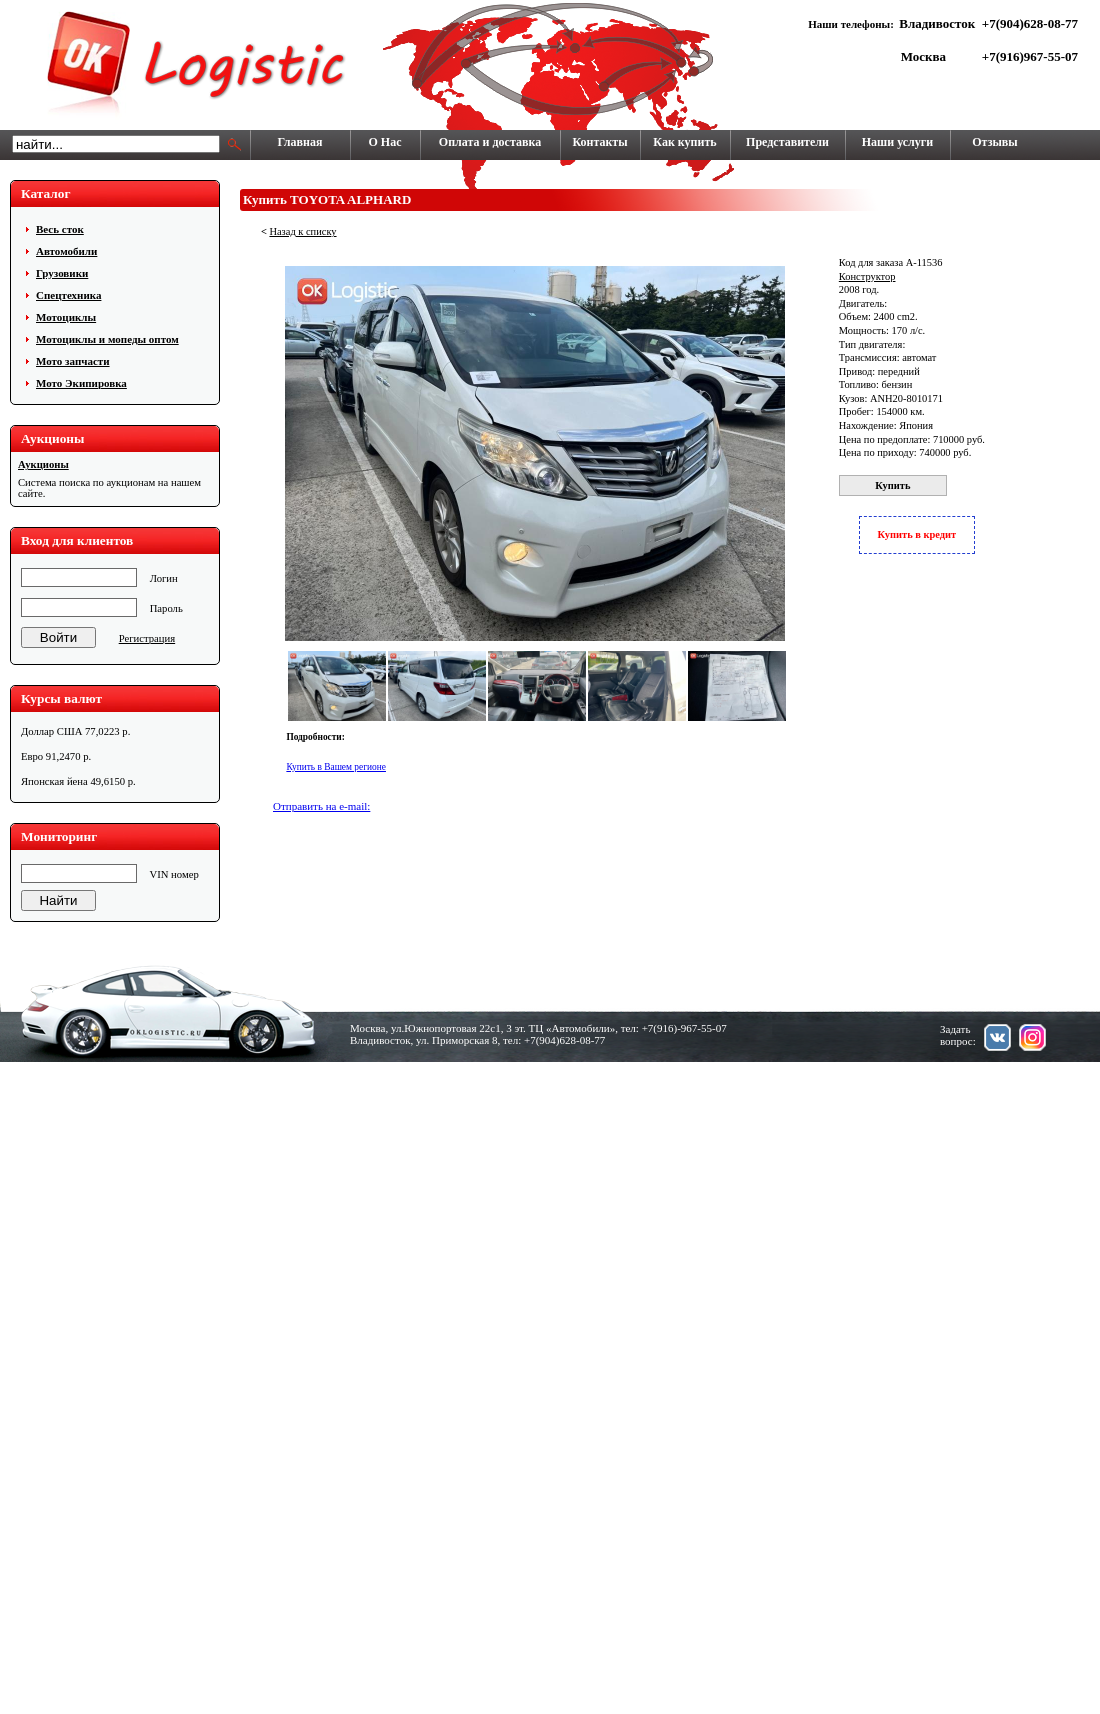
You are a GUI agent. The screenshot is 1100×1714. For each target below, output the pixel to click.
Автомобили (66, 251)
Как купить (684, 142)
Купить (892, 485)
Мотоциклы (66, 317)
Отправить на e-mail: (321, 806)
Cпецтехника (68, 295)
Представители (787, 142)
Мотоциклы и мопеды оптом (107, 339)
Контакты (599, 142)
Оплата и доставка (490, 142)
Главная (300, 142)
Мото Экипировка (81, 383)
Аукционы (43, 464)
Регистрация (147, 638)
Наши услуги (897, 142)
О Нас (385, 142)
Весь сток (60, 229)
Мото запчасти (73, 361)
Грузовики (62, 273)
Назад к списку (302, 231)
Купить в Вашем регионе (336, 767)
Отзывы (994, 142)
